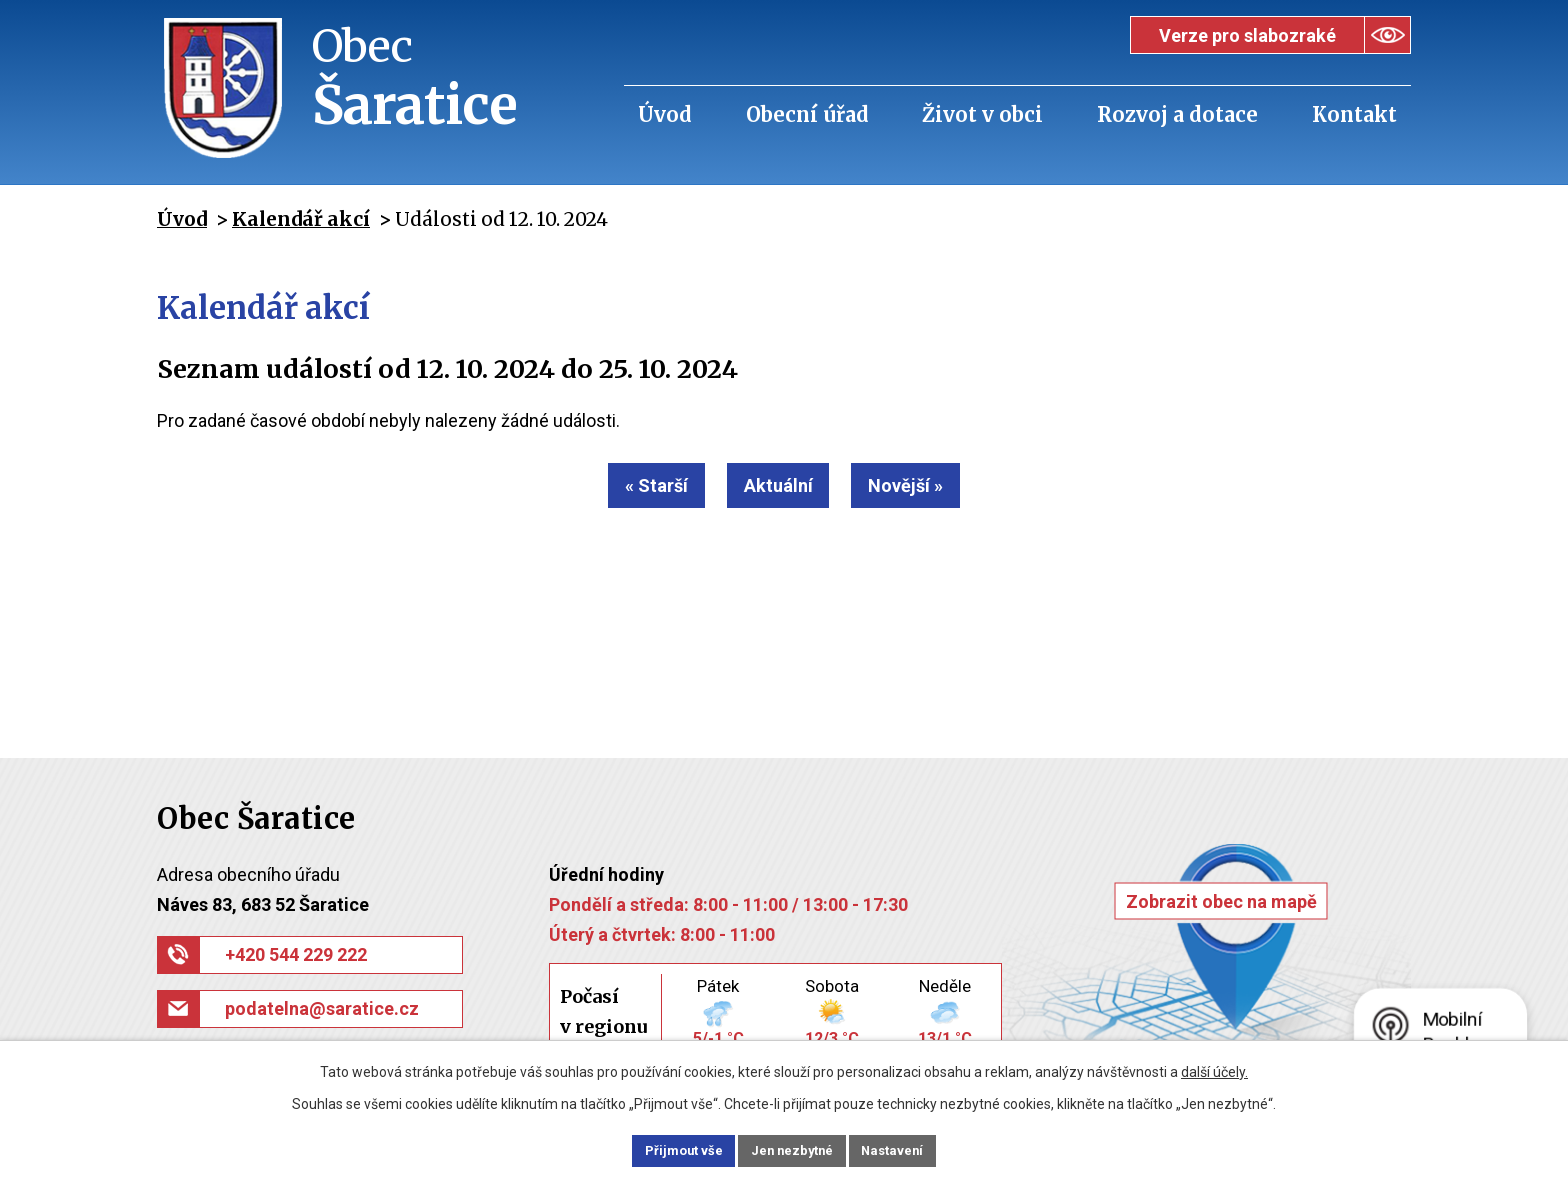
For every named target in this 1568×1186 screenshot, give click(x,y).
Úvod (665, 114)
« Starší (636, 485)
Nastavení (914, 1149)
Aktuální (778, 485)
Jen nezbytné (792, 1149)
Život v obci (982, 114)
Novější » (926, 485)
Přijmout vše (662, 1149)
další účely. (1214, 1069)
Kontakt (1354, 114)
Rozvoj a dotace (1177, 114)
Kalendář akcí (301, 219)
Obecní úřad (807, 114)
